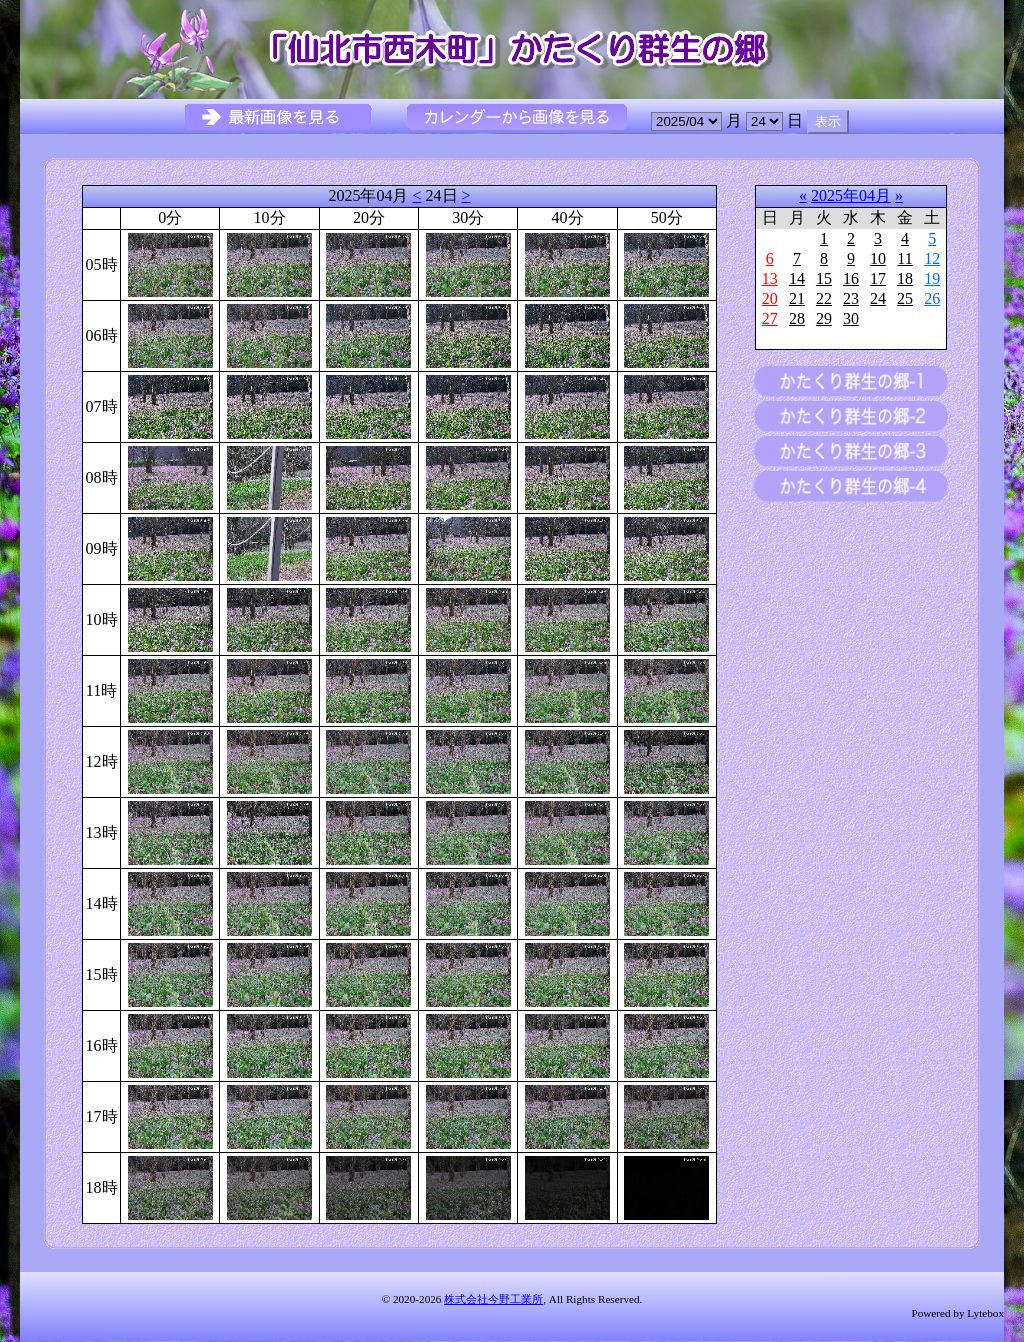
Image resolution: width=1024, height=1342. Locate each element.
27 (770, 318)
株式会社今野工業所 (493, 1299)
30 (851, 318)
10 (878, 258)
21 (797, 298)
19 (932, 278)
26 (932, 298)
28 (797, 318)
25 (905, 298)
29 (824, 318)
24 (878, 298)
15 (824, 278)
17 (878, 278)
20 (770, 298)
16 (851, 278)
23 (851, 298)
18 (905, 278)
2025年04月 (851, 195)
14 (797, 278)
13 (770, 278)
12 (932, 258)
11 (904, 258)
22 (824, 298)
